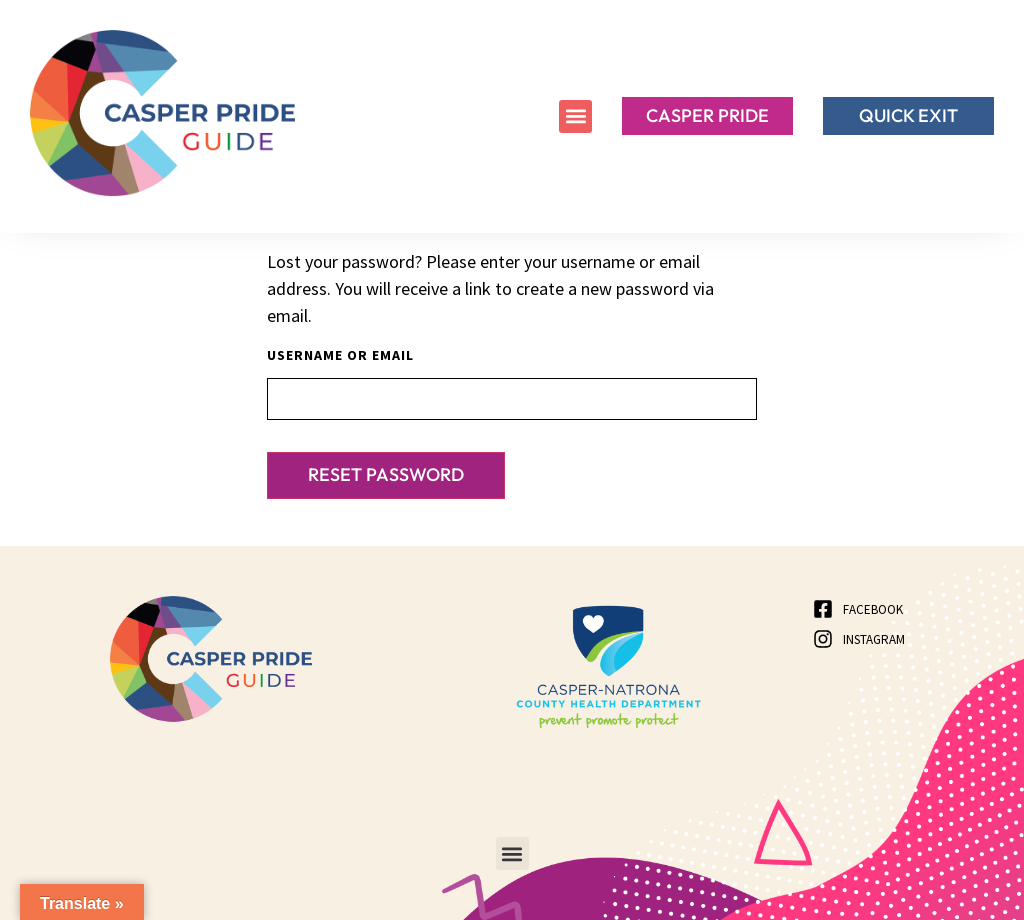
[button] (575, 116)
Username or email (340, 355)
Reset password (386, 474)
